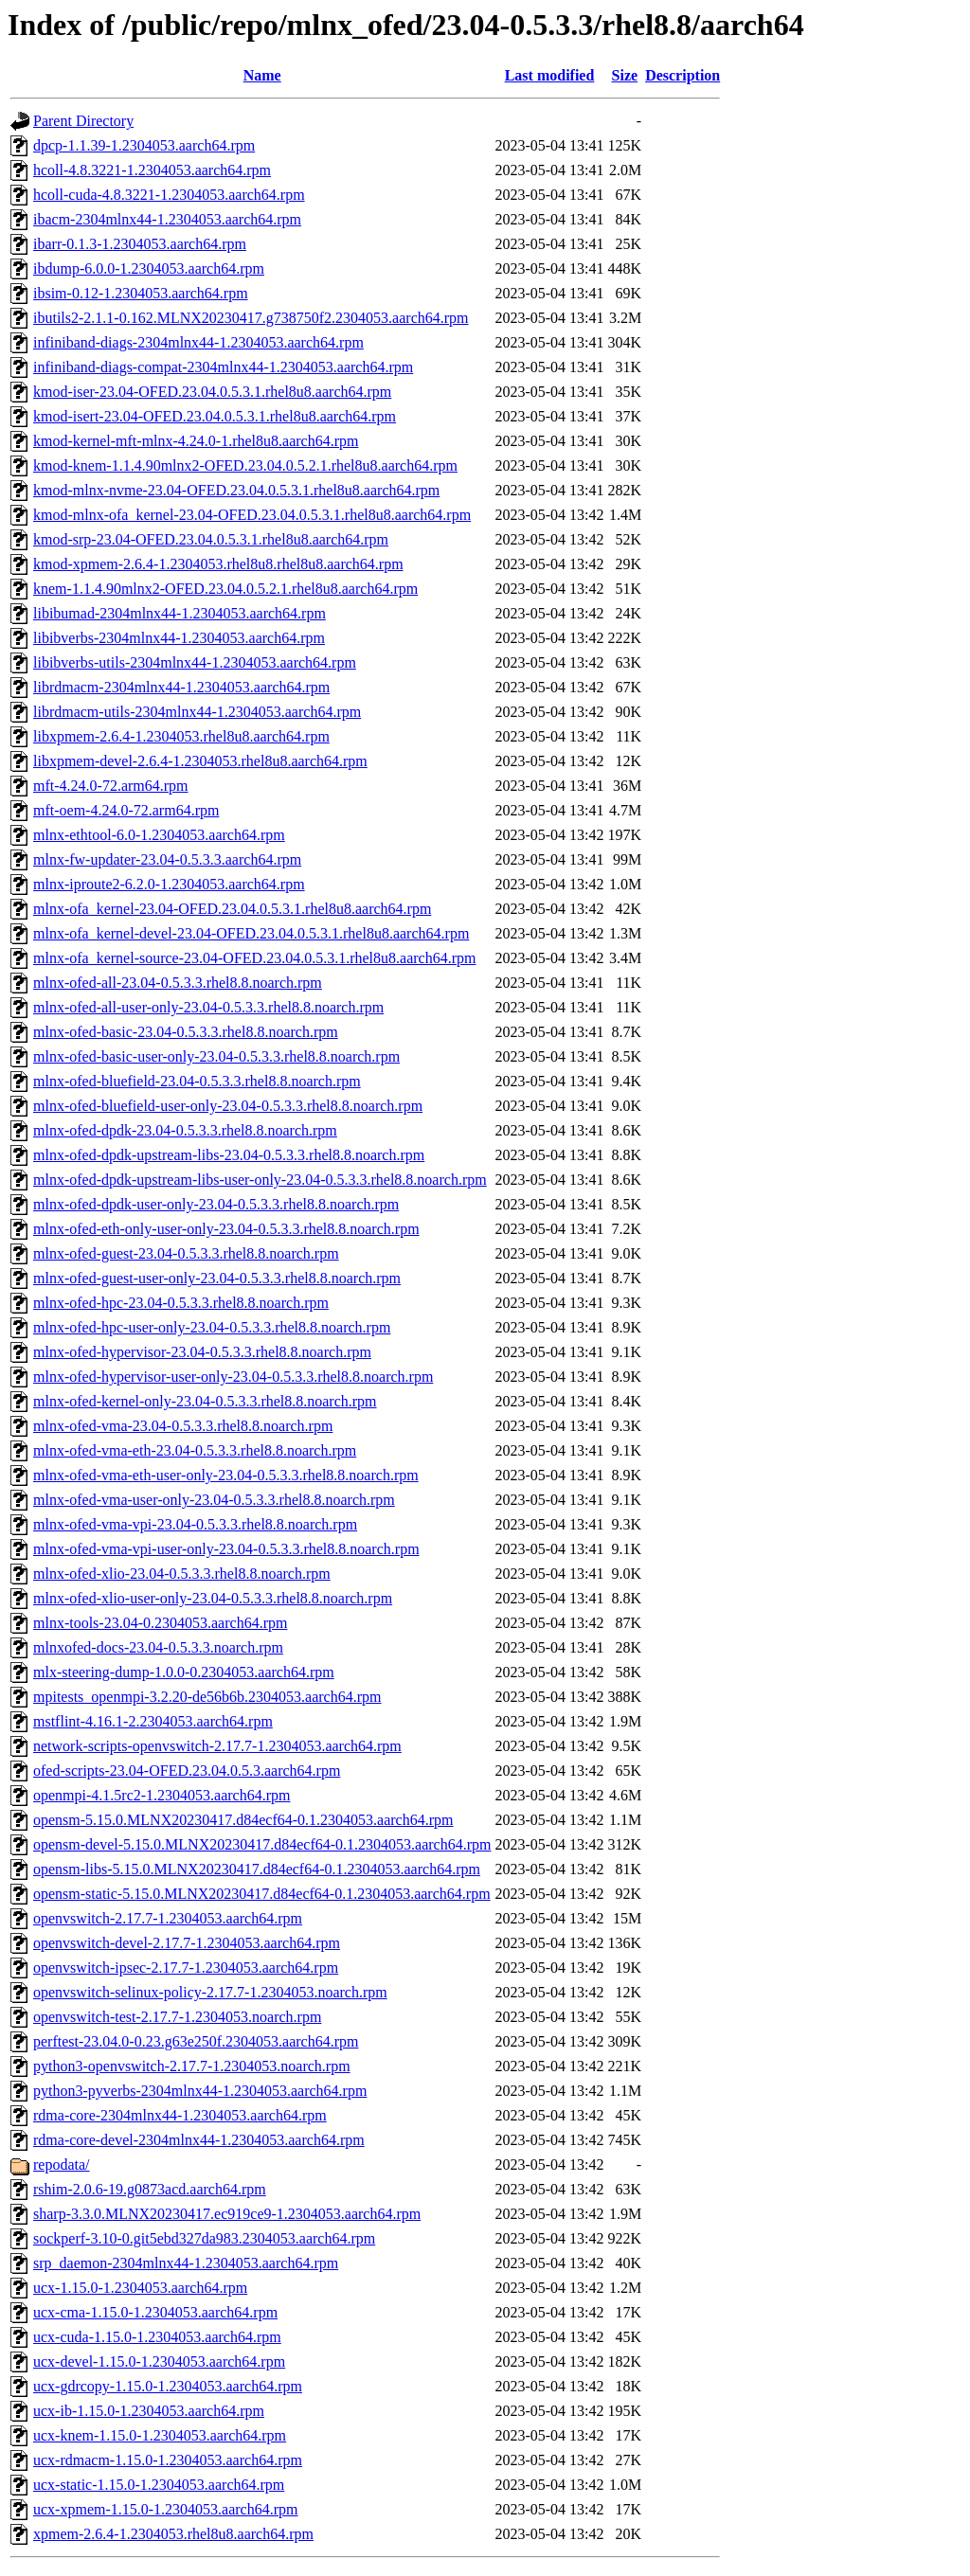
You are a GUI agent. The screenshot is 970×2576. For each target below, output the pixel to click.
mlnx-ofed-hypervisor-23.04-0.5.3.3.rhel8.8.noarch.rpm (202, 1352)
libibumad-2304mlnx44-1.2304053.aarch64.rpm (179, 613)
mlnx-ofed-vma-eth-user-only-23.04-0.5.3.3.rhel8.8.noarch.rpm (226, 1475)
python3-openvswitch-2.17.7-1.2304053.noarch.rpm (191, 2066)
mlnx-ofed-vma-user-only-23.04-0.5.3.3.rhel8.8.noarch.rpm (214, 1500)
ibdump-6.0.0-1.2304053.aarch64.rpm (148, 268)
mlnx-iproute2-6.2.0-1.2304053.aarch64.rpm (169, 884)
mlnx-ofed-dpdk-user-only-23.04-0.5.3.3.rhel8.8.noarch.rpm (216, 1204)
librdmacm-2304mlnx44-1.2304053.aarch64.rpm (181, 687)
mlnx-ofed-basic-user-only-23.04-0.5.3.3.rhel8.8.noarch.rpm (216, 1056)
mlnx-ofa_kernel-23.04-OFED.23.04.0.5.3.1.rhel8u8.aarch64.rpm (232, 909)
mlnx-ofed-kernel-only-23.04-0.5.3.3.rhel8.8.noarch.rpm (205, 1401)
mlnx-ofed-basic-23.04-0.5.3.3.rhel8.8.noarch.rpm (185, 1032)
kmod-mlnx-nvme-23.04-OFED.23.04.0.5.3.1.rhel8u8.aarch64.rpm (236, 490)
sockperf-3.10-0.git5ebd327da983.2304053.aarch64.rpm (204, 2238)
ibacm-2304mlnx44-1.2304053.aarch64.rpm (167, 219)
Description (682, 75)
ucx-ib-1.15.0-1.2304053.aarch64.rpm (148, 2411)
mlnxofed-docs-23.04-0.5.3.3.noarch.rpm (158, 1647)
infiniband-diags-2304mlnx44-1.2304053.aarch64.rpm (198, 342)
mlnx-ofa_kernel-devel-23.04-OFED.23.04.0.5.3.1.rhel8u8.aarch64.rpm (251, 933)
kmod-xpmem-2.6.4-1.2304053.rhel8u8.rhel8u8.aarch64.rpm (218, 564)
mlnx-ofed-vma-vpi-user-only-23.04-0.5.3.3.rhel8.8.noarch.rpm (226, 1549)
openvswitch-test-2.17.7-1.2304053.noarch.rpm (177, 2017)
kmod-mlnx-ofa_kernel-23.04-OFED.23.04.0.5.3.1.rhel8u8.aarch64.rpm (252, 515)
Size (625, 75)
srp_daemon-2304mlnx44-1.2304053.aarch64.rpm (185, 2263)
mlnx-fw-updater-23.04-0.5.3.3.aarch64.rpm (167, 859)
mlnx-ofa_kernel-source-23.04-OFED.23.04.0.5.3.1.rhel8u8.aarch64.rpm (254, 958)
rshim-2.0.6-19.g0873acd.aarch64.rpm (149, 2189)
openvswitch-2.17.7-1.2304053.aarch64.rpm (167, 1918)
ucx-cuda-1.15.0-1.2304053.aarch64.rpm (157, 2337)
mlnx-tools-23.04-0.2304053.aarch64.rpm (160, 1623)
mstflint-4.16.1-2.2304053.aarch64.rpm (153, 1721)
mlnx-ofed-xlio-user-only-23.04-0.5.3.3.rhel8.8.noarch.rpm (212, 1598)
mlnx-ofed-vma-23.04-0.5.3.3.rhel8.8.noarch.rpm (182, 1426)
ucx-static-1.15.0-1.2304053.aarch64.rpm (158, 2485)
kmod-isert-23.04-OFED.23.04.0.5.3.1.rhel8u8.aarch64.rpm (214, 416)
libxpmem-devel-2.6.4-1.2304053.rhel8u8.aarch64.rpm (200, 761)
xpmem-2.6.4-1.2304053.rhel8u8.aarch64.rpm (173, 2534)
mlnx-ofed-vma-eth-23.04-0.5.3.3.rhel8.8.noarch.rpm (194, 1450)
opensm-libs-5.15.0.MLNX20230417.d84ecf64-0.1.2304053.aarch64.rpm (256, 1869)
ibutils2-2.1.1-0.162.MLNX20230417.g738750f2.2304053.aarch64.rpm (251, 318)
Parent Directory (83, 121)
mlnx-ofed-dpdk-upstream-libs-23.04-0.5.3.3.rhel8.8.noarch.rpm (228, 1155)
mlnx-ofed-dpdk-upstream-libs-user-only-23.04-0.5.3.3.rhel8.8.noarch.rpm (260, 1180)
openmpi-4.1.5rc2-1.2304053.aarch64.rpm (161, 1795)
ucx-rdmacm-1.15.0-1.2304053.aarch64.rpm (167, 2460)
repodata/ (61, 2164)
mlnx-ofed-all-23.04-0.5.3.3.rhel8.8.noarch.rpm (177, 983)
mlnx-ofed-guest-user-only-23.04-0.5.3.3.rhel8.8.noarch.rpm (217, 1278)
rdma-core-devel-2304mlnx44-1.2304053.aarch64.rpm (199, 2140)
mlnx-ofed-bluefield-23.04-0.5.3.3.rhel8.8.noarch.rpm (197, 1081)
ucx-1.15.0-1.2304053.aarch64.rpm (140, 2288)
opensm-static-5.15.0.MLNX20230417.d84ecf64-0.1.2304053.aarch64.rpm (262, 1894)
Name (262, 75)
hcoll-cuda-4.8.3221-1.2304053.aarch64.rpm (169, 195)
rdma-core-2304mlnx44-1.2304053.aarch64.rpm (180, 2115)
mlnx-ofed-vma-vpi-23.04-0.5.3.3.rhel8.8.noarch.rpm (195, 1524)
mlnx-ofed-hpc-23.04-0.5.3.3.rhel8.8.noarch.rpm (181, 1303)
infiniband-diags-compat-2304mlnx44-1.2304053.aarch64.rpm (223, 367)
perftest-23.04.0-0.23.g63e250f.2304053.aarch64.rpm (195, 2041)
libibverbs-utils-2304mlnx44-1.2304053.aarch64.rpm (194, 662)
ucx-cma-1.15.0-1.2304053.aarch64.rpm (155, 2312)
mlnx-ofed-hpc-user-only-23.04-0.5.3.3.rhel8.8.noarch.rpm (211, 1327)
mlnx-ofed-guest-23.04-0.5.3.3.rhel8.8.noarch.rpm (186, 1253)
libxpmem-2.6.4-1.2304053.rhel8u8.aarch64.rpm (181, 736)
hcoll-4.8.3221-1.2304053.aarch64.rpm (152, 170)
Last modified (550, 75)
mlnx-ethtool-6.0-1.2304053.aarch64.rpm (159, 835)
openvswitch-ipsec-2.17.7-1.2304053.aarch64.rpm (185, 1967)
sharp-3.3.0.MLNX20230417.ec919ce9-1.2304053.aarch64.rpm (227, 2214)
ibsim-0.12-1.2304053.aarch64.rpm (140, 293)
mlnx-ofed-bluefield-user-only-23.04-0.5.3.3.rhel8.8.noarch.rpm (227, 1106)
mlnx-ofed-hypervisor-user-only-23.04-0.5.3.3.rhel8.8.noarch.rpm (233, 1376)
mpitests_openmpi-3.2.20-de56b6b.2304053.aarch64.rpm (207, 1697)
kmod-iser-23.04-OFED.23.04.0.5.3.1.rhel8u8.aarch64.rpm (212, 392)
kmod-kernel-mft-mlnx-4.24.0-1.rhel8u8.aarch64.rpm (195, 441)
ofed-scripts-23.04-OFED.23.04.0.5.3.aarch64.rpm (186, 1770)
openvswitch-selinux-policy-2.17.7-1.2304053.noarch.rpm (210, 1992)
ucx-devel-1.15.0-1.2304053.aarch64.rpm (159, 2361)
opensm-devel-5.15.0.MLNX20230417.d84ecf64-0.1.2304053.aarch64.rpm (262, 1844)
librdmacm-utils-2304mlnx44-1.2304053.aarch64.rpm (197, 712)
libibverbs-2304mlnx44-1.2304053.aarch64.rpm (179, 638)
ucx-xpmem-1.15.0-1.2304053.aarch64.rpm (165, 2509)
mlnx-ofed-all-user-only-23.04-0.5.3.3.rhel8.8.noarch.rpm (208, 1007)
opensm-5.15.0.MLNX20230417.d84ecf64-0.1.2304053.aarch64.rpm (243, 1820)
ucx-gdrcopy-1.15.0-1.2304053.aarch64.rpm (167, 2386)
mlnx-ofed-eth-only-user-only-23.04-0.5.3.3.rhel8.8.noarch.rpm (226, 1229)
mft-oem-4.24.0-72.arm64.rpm (126, 810)
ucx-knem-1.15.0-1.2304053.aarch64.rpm (159, 2435)
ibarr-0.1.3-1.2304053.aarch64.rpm (139, 244)
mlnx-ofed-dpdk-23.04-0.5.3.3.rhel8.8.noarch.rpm (185, 1130)
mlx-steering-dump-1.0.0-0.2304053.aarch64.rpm (183, 1672)
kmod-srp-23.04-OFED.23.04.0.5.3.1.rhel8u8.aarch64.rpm (210, 539)
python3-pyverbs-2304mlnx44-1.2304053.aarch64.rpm (200, 2091)
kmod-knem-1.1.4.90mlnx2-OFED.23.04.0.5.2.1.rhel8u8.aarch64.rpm (245, 465)
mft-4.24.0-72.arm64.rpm (111, 786)
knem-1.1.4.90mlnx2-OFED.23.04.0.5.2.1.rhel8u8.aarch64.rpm (225, 589)
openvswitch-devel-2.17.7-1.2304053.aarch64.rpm (186, 1943)
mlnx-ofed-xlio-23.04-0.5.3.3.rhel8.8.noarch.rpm (182, 1573)
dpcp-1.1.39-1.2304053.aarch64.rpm (144, 145)
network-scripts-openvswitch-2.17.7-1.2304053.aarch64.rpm (217, 1746)
